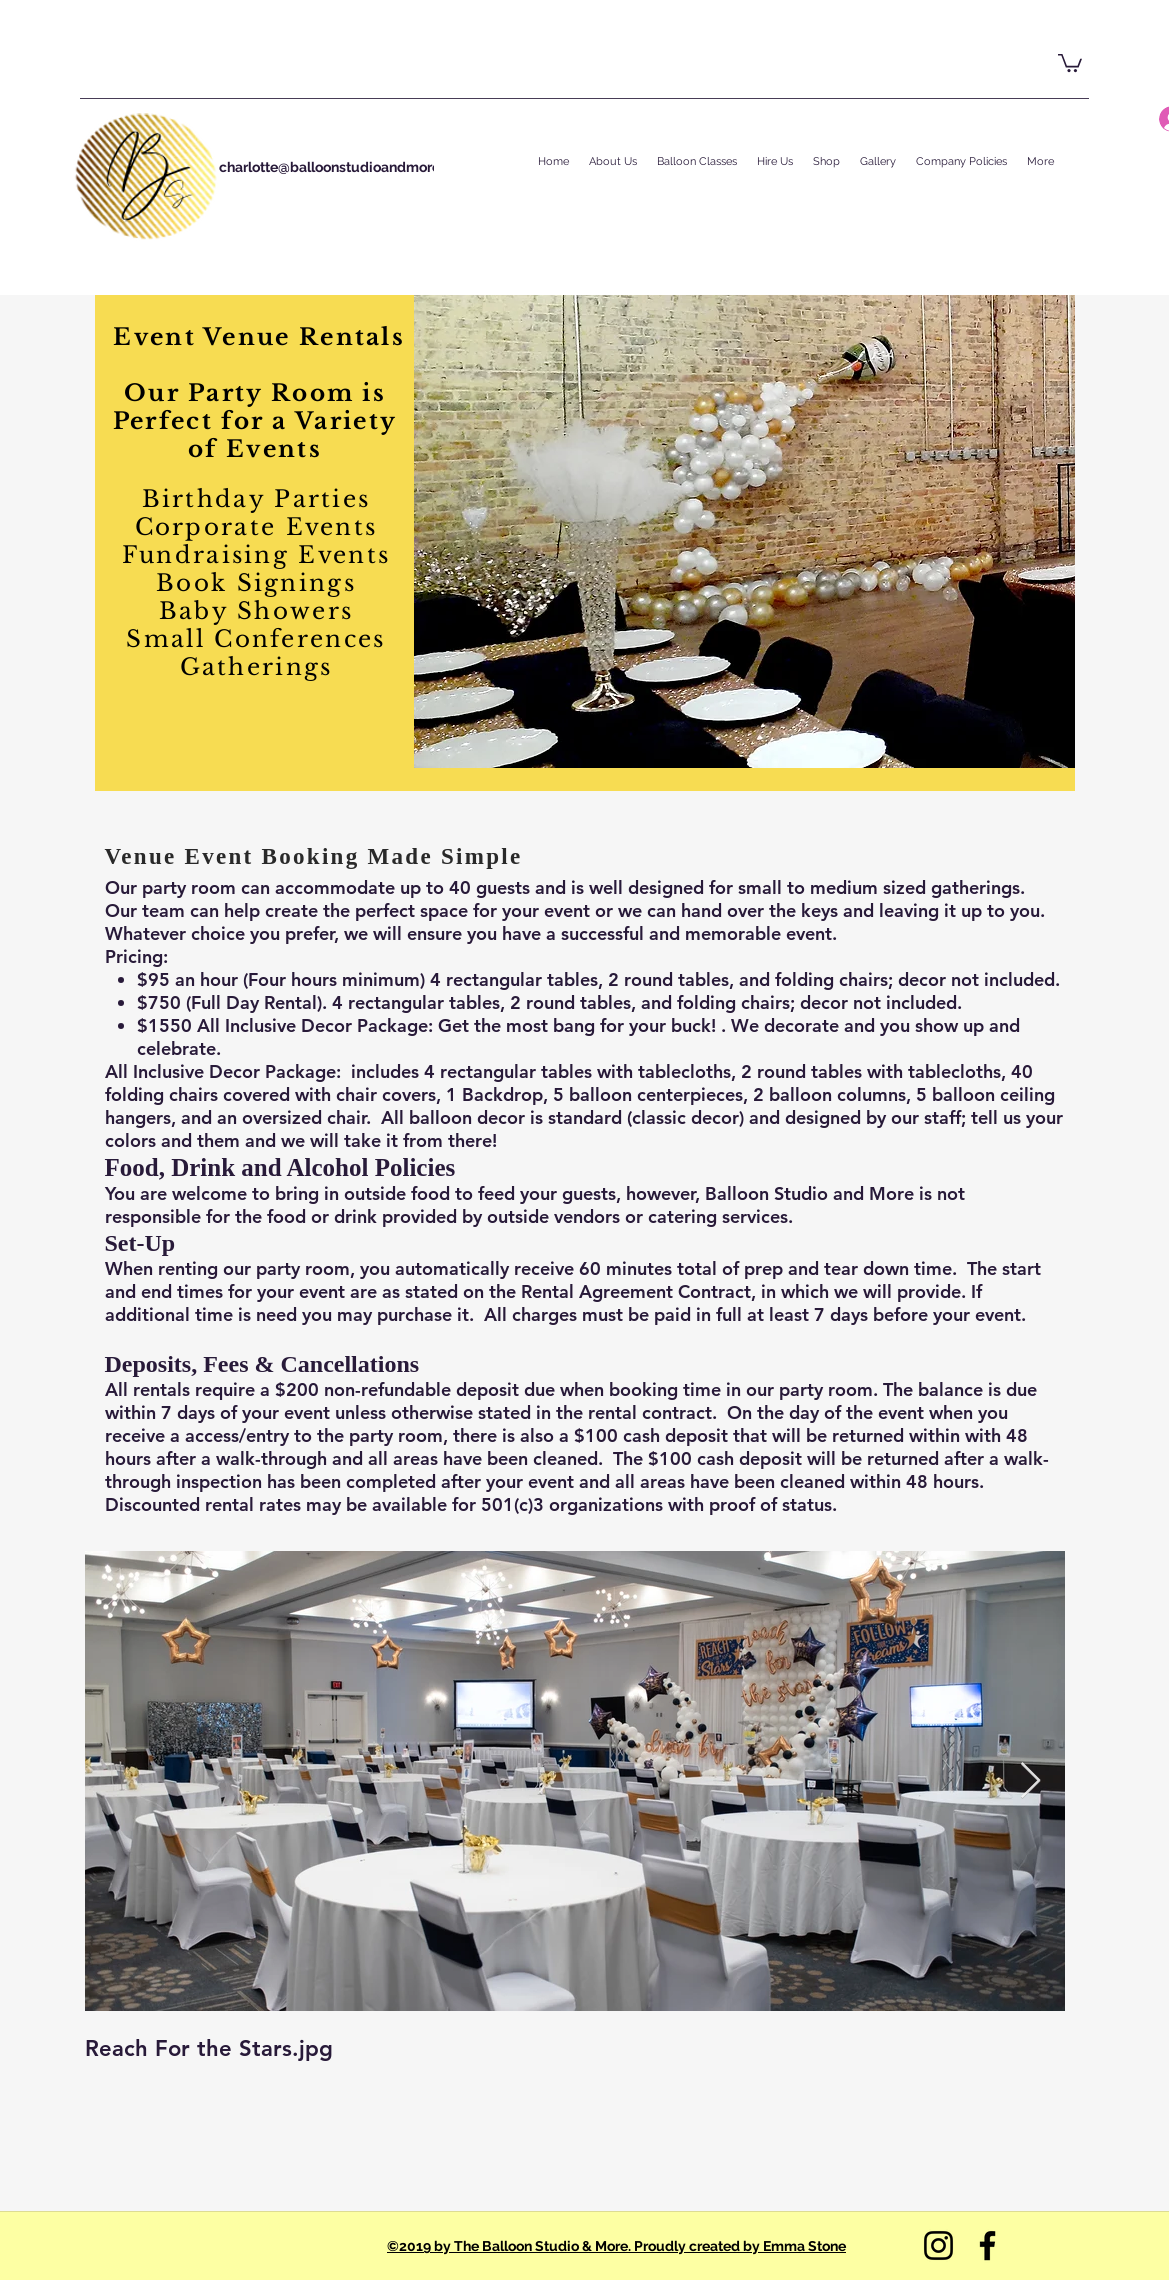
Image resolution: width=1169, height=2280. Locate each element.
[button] (1070, 62)
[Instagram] (938, 2245)
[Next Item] (1030, 1781)
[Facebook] (987, 2245)
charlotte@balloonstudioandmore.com (345, 167)
